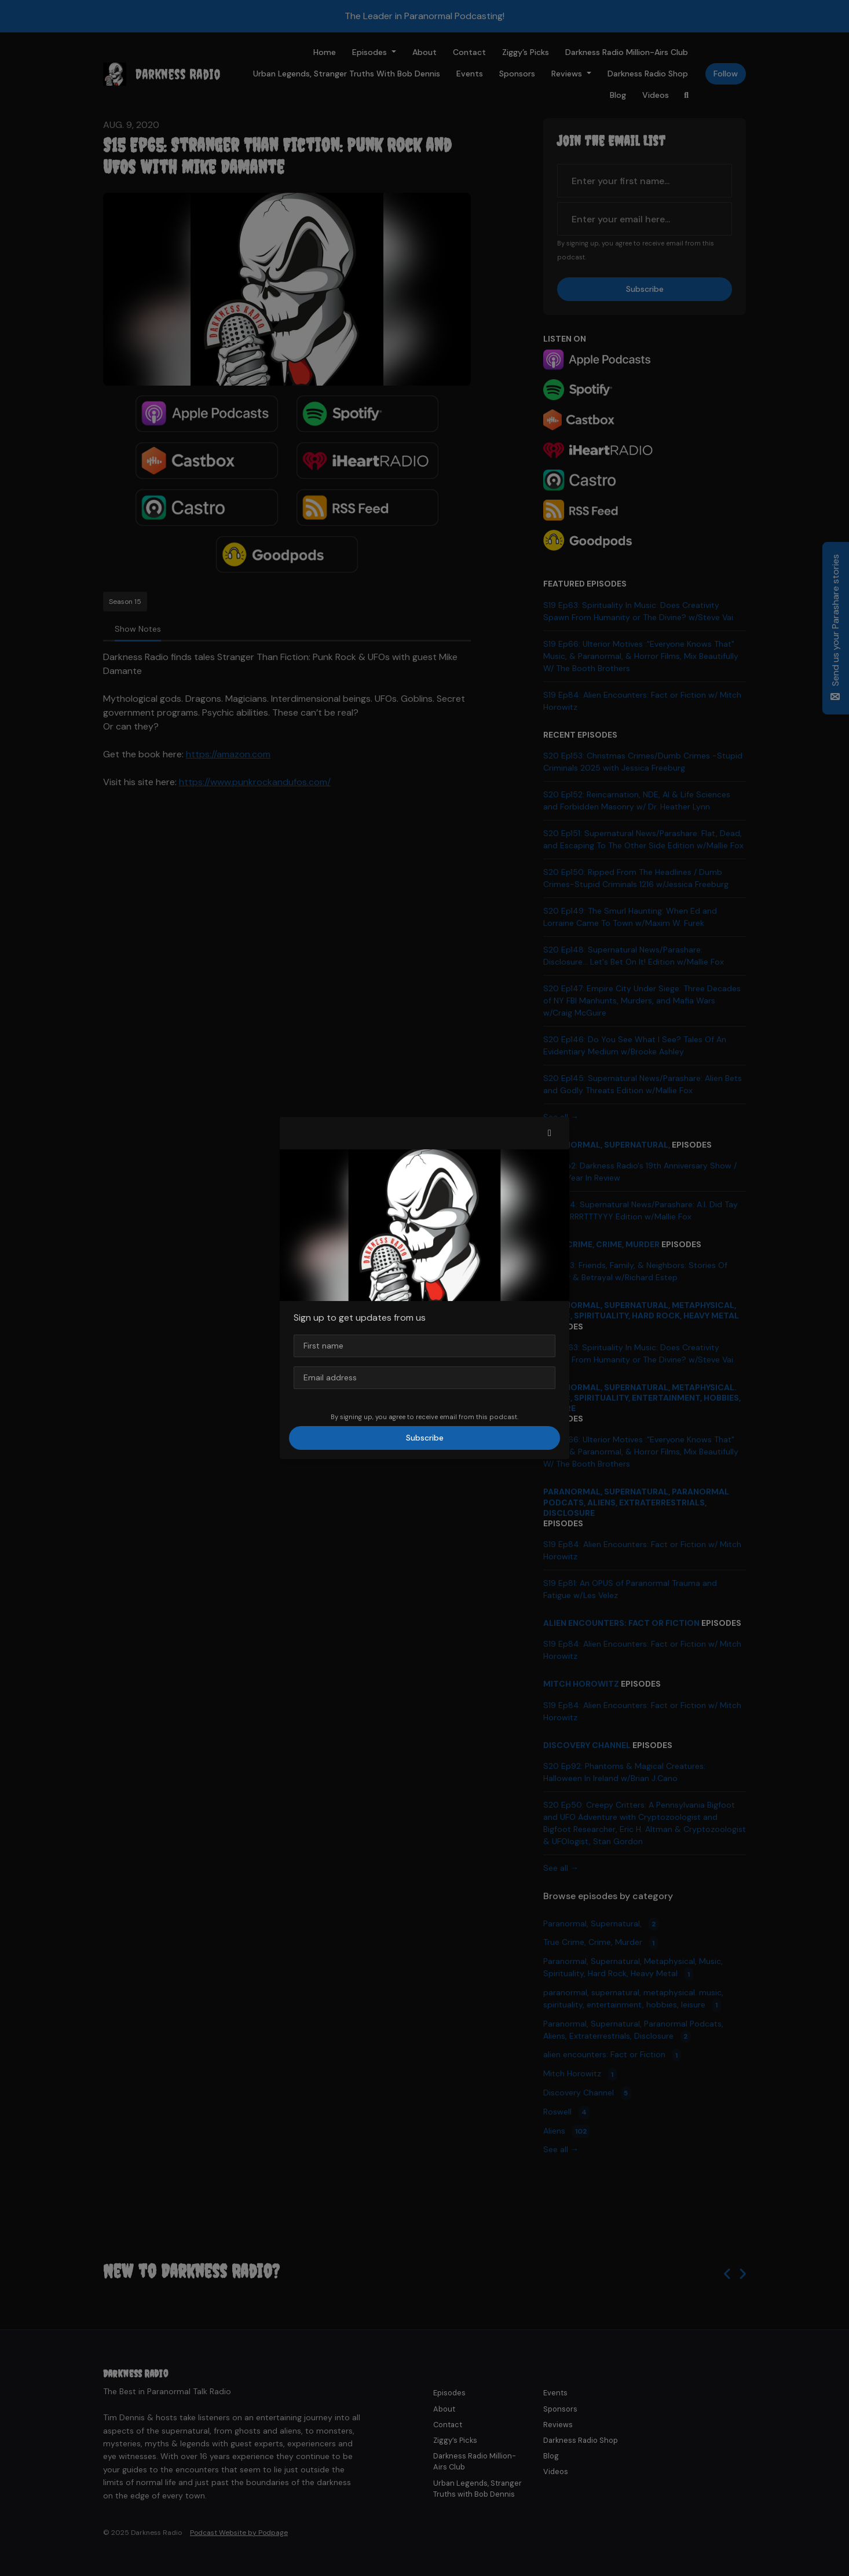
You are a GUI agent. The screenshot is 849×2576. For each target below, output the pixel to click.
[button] (549, 1133)
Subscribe (425, 1437)
